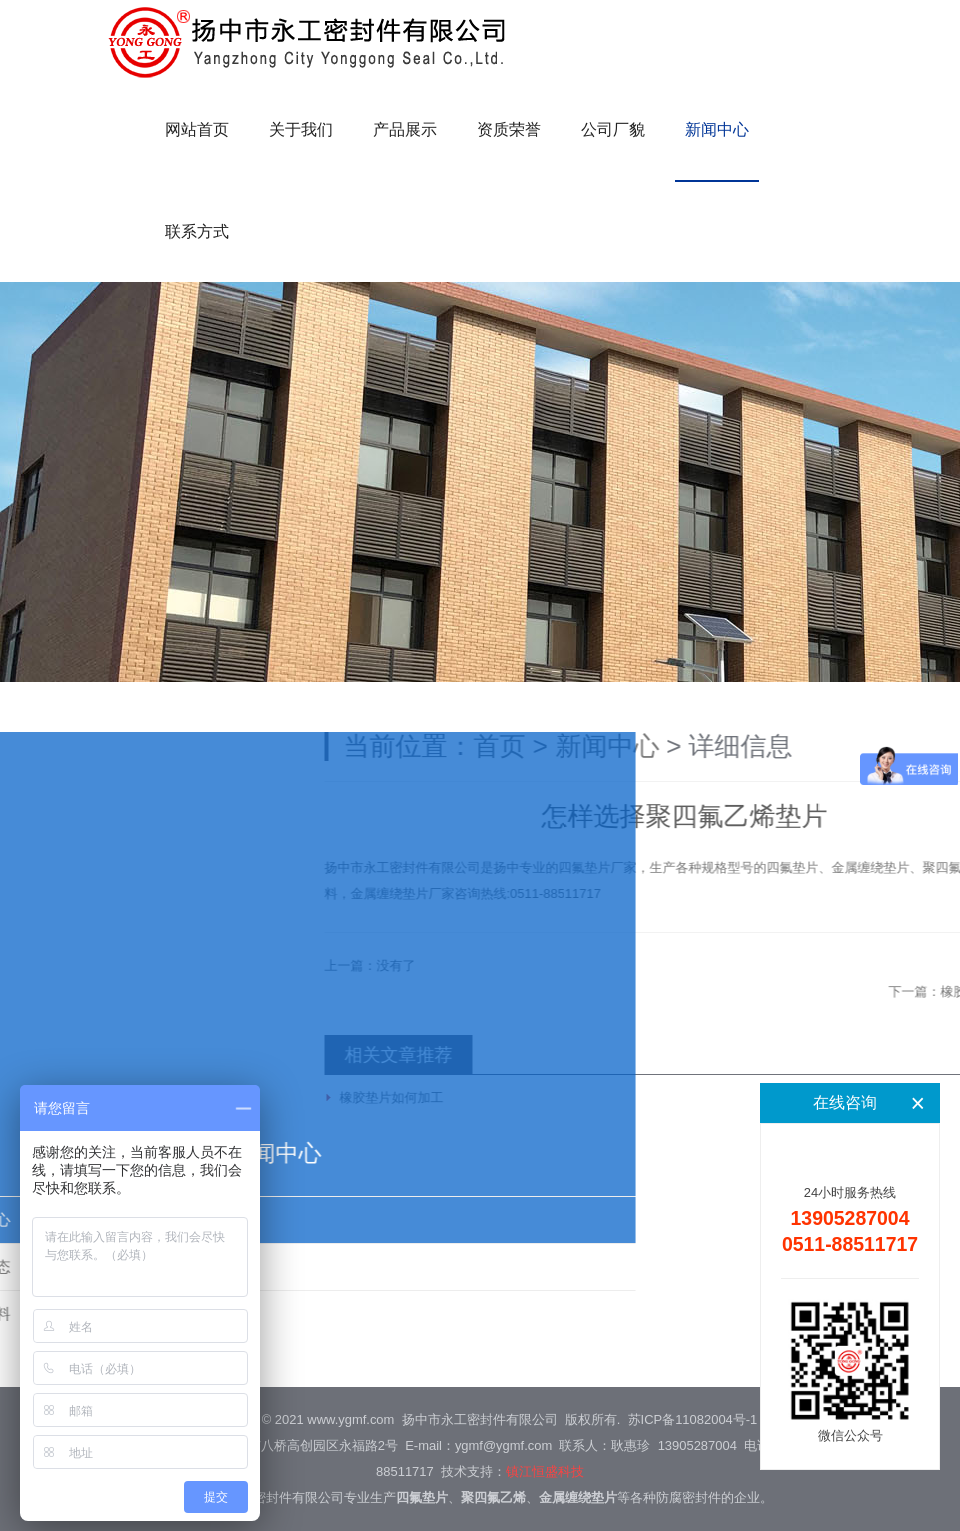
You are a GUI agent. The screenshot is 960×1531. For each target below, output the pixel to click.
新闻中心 (717, 129)
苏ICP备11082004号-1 (693, 1419)
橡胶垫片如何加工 (552, 1097)
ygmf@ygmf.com (503, 1445)
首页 (660, 746)
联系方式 (197, 231)
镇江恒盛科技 (545, 1471)
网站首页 (197, 129)
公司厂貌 (613, 129)
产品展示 (405, 129)
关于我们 (301, 129)
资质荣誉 (509, 129)
